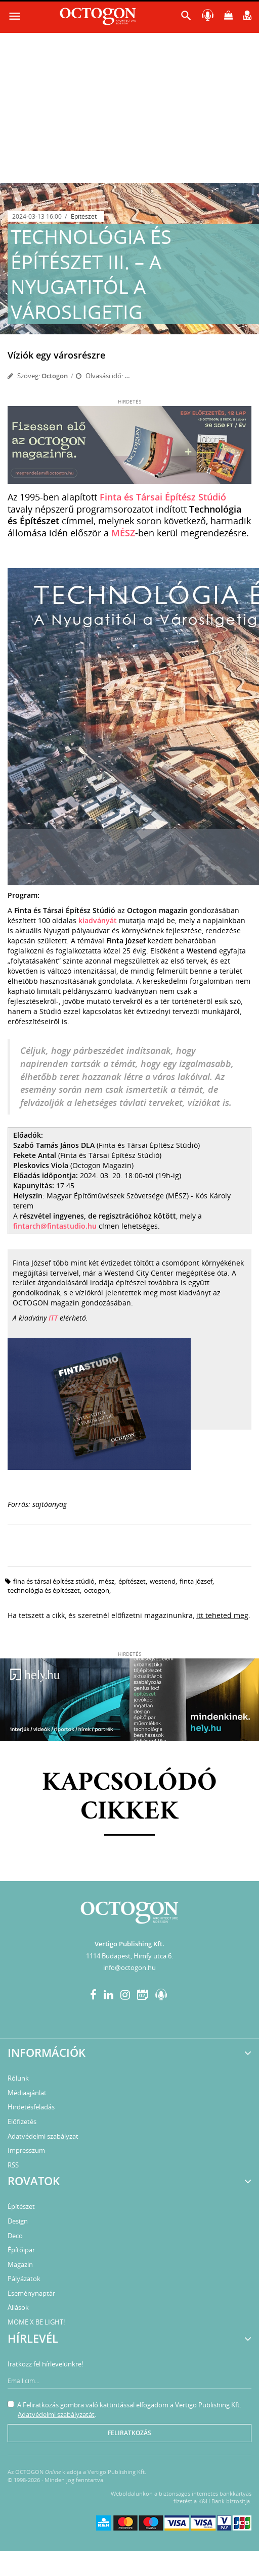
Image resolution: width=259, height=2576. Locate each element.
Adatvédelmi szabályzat (43, 2136)
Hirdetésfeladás (31, 2106)
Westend (163, 1581)
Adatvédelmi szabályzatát (56, 2414)
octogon (96, 1590)
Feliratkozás (129, 2433)
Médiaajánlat (27, 2092)
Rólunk (18, 2078)
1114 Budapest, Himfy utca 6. (129, 1955)
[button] (186, 18)
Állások (18, 2307)
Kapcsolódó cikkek (129, 1797)
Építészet (84, 216)
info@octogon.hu (129, 1967)
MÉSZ (123, 533)
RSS (13, 2164)
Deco (15, 2235)
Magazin (20, 2264)
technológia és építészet (44, 1590)
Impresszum (26, 2150)
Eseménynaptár (31, 2293)
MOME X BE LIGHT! (36, 2322)
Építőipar (21, 2249)
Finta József (196, 1581)
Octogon (54, 375)
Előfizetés (22, 2121)
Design (18, 2221)
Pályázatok (24, 2278)
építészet (132, 1581)
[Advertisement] (129, 107)
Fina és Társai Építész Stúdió (54, 1581)
